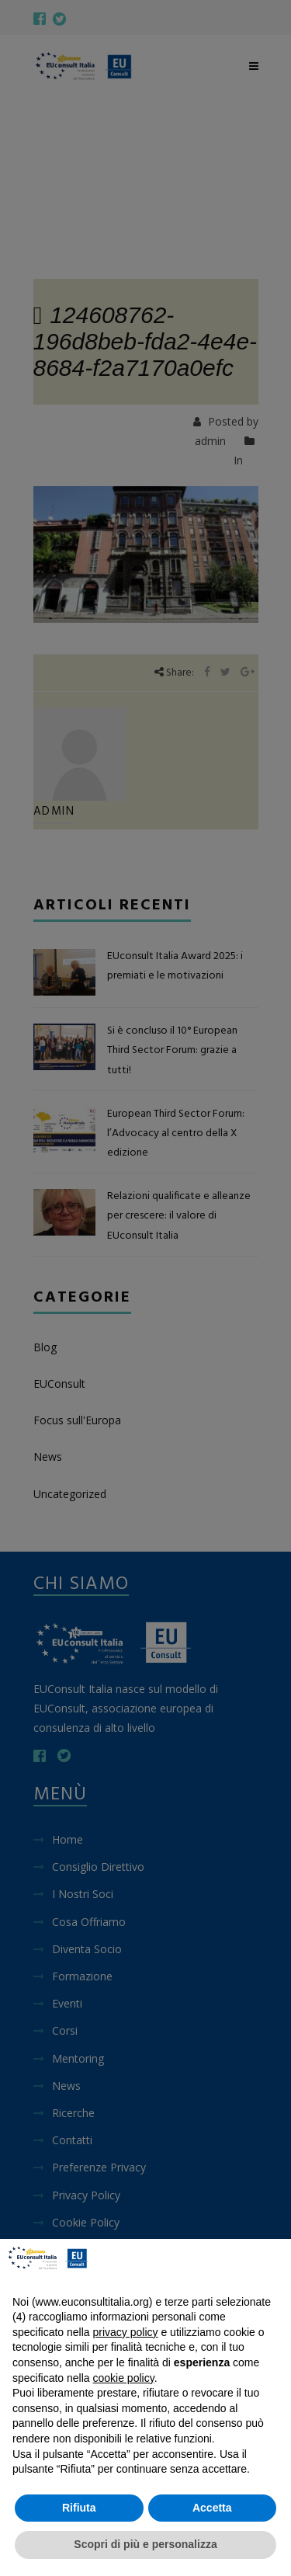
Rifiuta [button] (79, 2507)
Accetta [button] (212, 2507)
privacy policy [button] (125, 2332)
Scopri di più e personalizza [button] (145, 2544)
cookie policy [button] (123, 2378)
